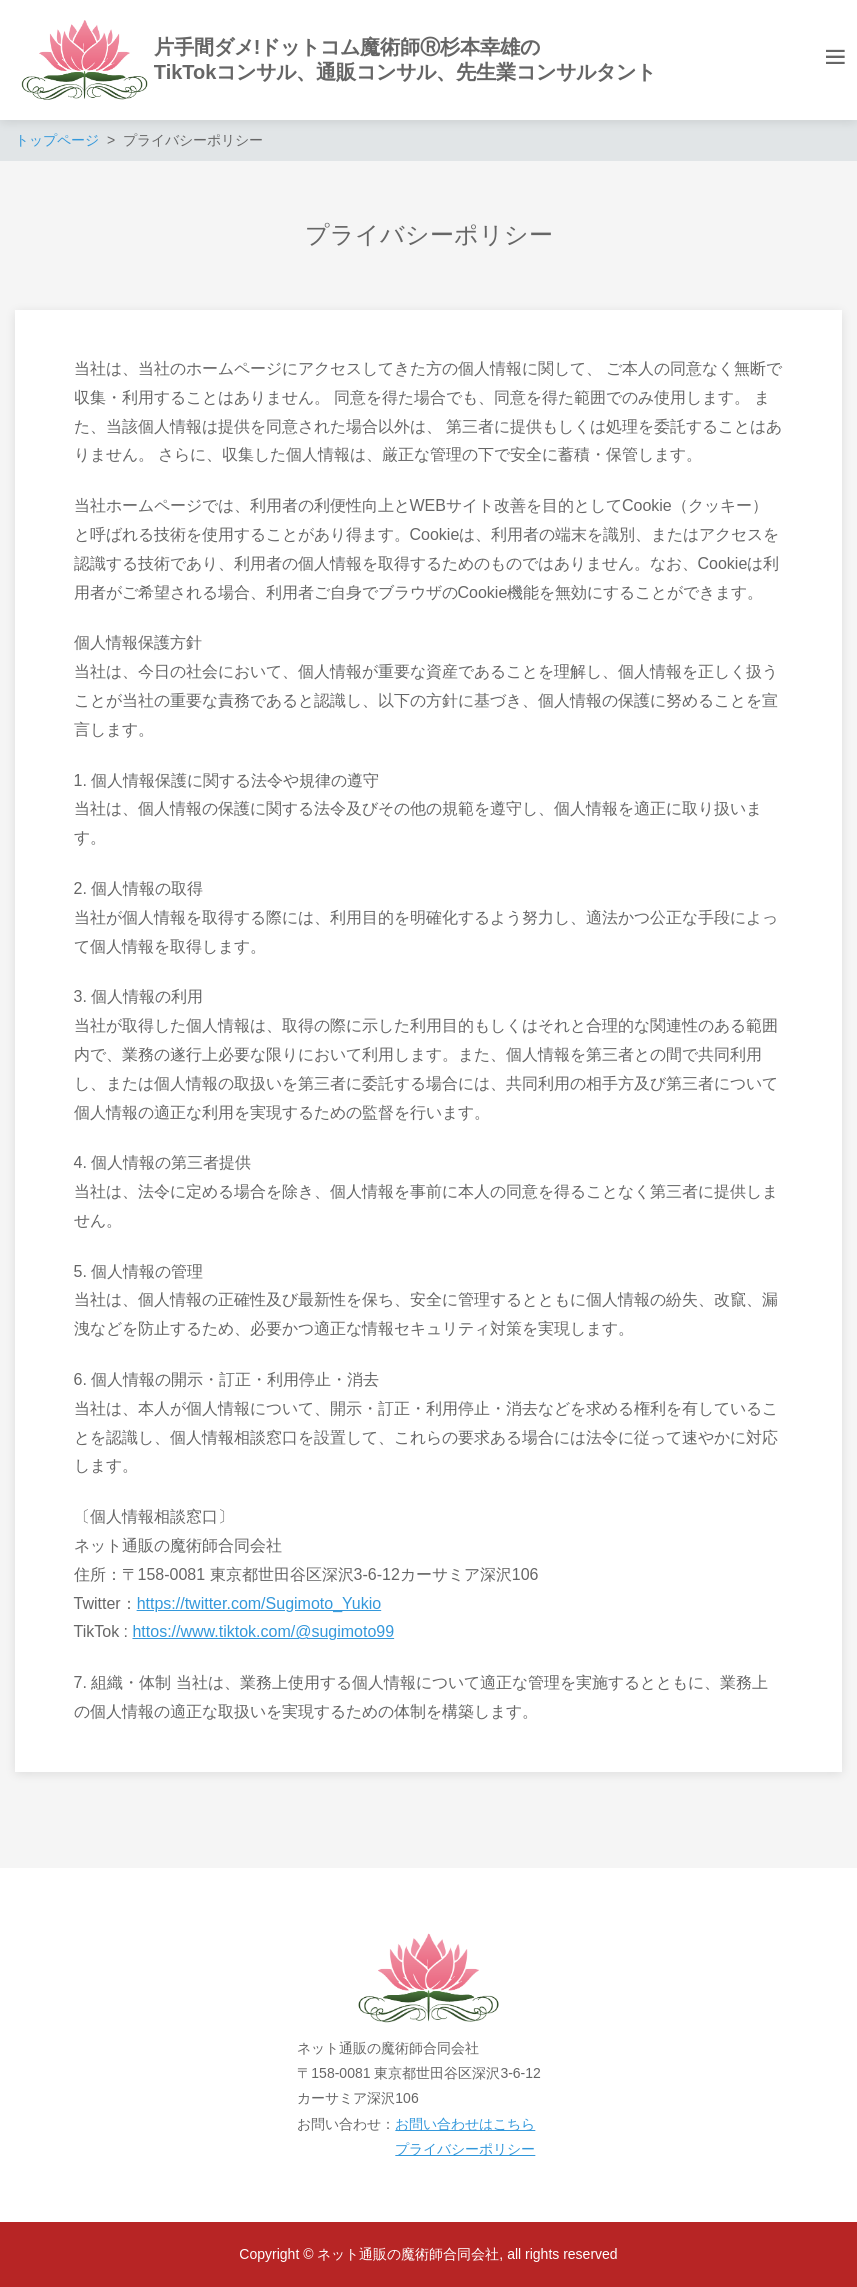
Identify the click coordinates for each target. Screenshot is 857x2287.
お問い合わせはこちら (465, 2124)
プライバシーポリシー (465, 2149)
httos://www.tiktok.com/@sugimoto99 (263, 1631)
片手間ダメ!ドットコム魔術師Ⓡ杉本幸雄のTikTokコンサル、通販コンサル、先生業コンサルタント (405, 59)
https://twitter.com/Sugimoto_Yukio (259, 1603)
